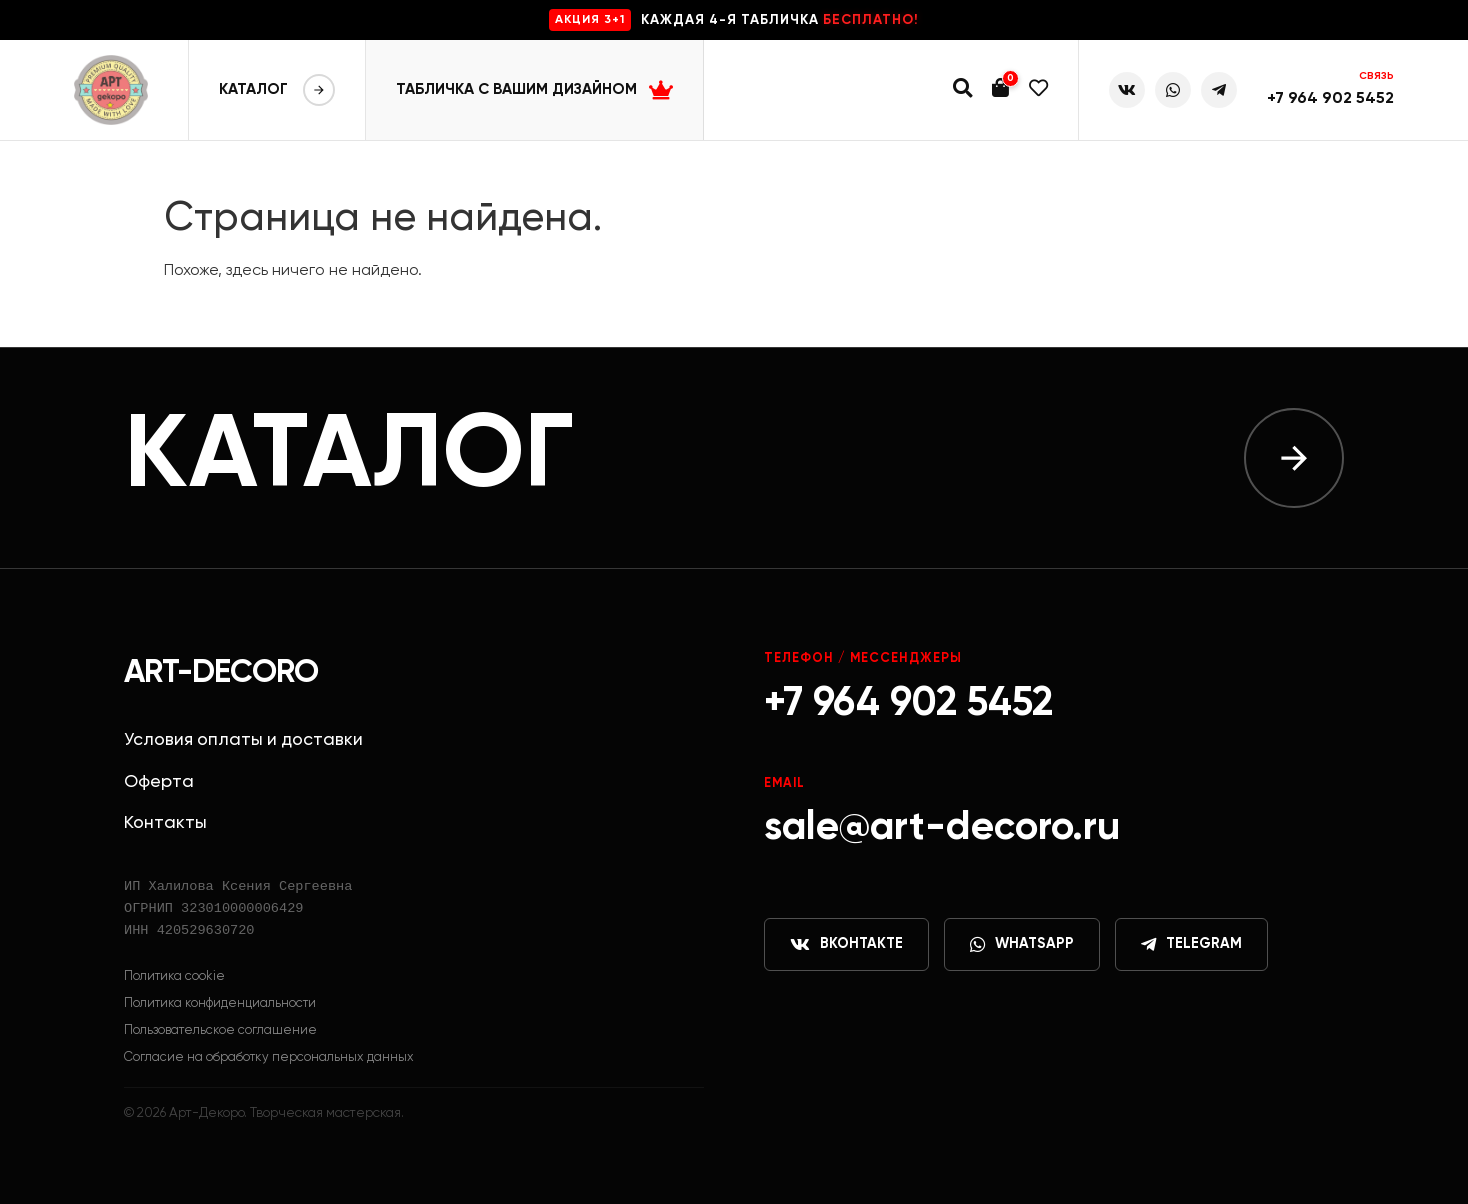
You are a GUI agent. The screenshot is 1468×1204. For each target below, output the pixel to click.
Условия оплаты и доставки (243, 740)
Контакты (165, 823)
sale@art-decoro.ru (942, 828)
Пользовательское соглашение (220, 1030)
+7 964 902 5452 (1330, 99)
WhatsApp (1022, 945)
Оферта (159, 782)
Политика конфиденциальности (220, 1003)
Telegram (1191, 945)
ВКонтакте (846, 945)
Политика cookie (174, 976)
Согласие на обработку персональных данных (269, 1057)
